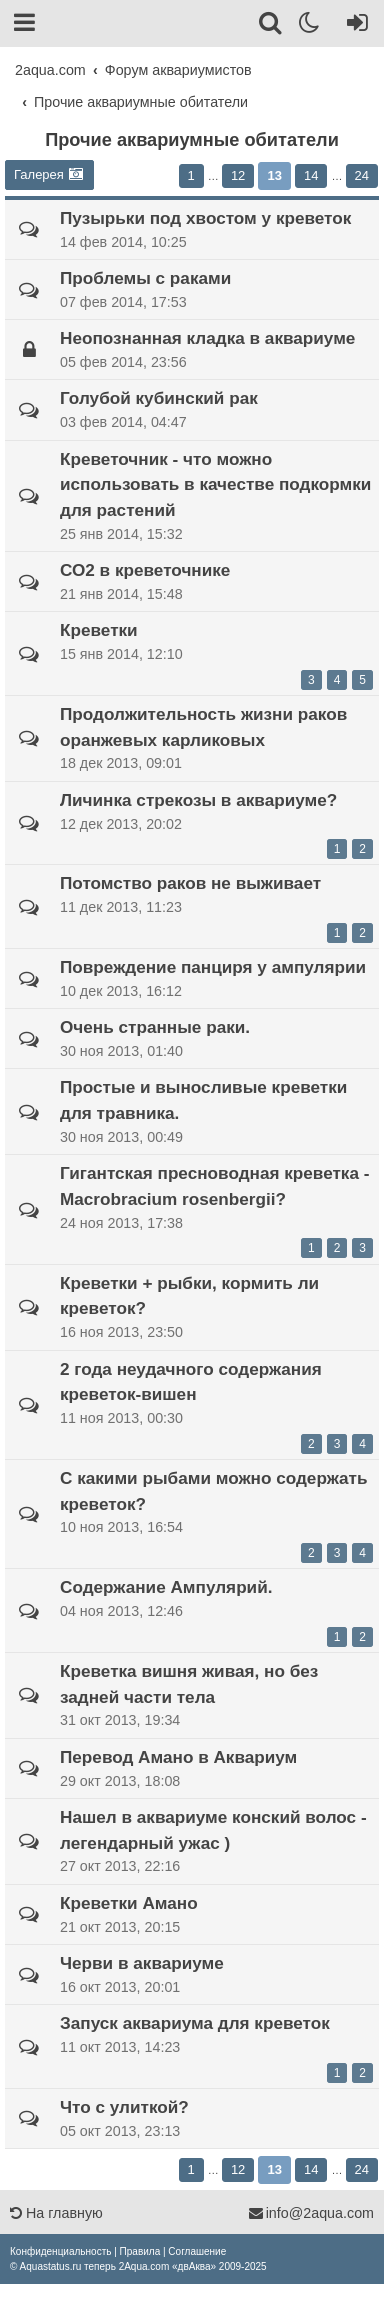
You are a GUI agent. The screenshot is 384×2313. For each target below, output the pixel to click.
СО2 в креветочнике (145, 570)
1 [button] (191, 175)
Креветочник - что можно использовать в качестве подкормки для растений (215, 484)
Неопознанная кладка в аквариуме (207, 338)
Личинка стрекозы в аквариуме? (198, 800)
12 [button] (238, 175)
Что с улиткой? (124, 2107)
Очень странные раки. (155, 1027)
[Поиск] (271, 26)
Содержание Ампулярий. (166, 1587)
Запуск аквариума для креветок (195, 2023)
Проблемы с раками (145, 278)
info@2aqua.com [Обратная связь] (311, 2213)
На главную (56, 2213)
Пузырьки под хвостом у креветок (205, 218)
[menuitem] (60, 2251)
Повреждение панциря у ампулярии (213, 967)
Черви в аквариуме (142, 1963)
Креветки (99, 630)
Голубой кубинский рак (159, 398)
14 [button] (311, 175)
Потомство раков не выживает (190, 883)
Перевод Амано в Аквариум (178, 1757)
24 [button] (362, 175)
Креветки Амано (129, 1903)
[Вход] (353, 26)
